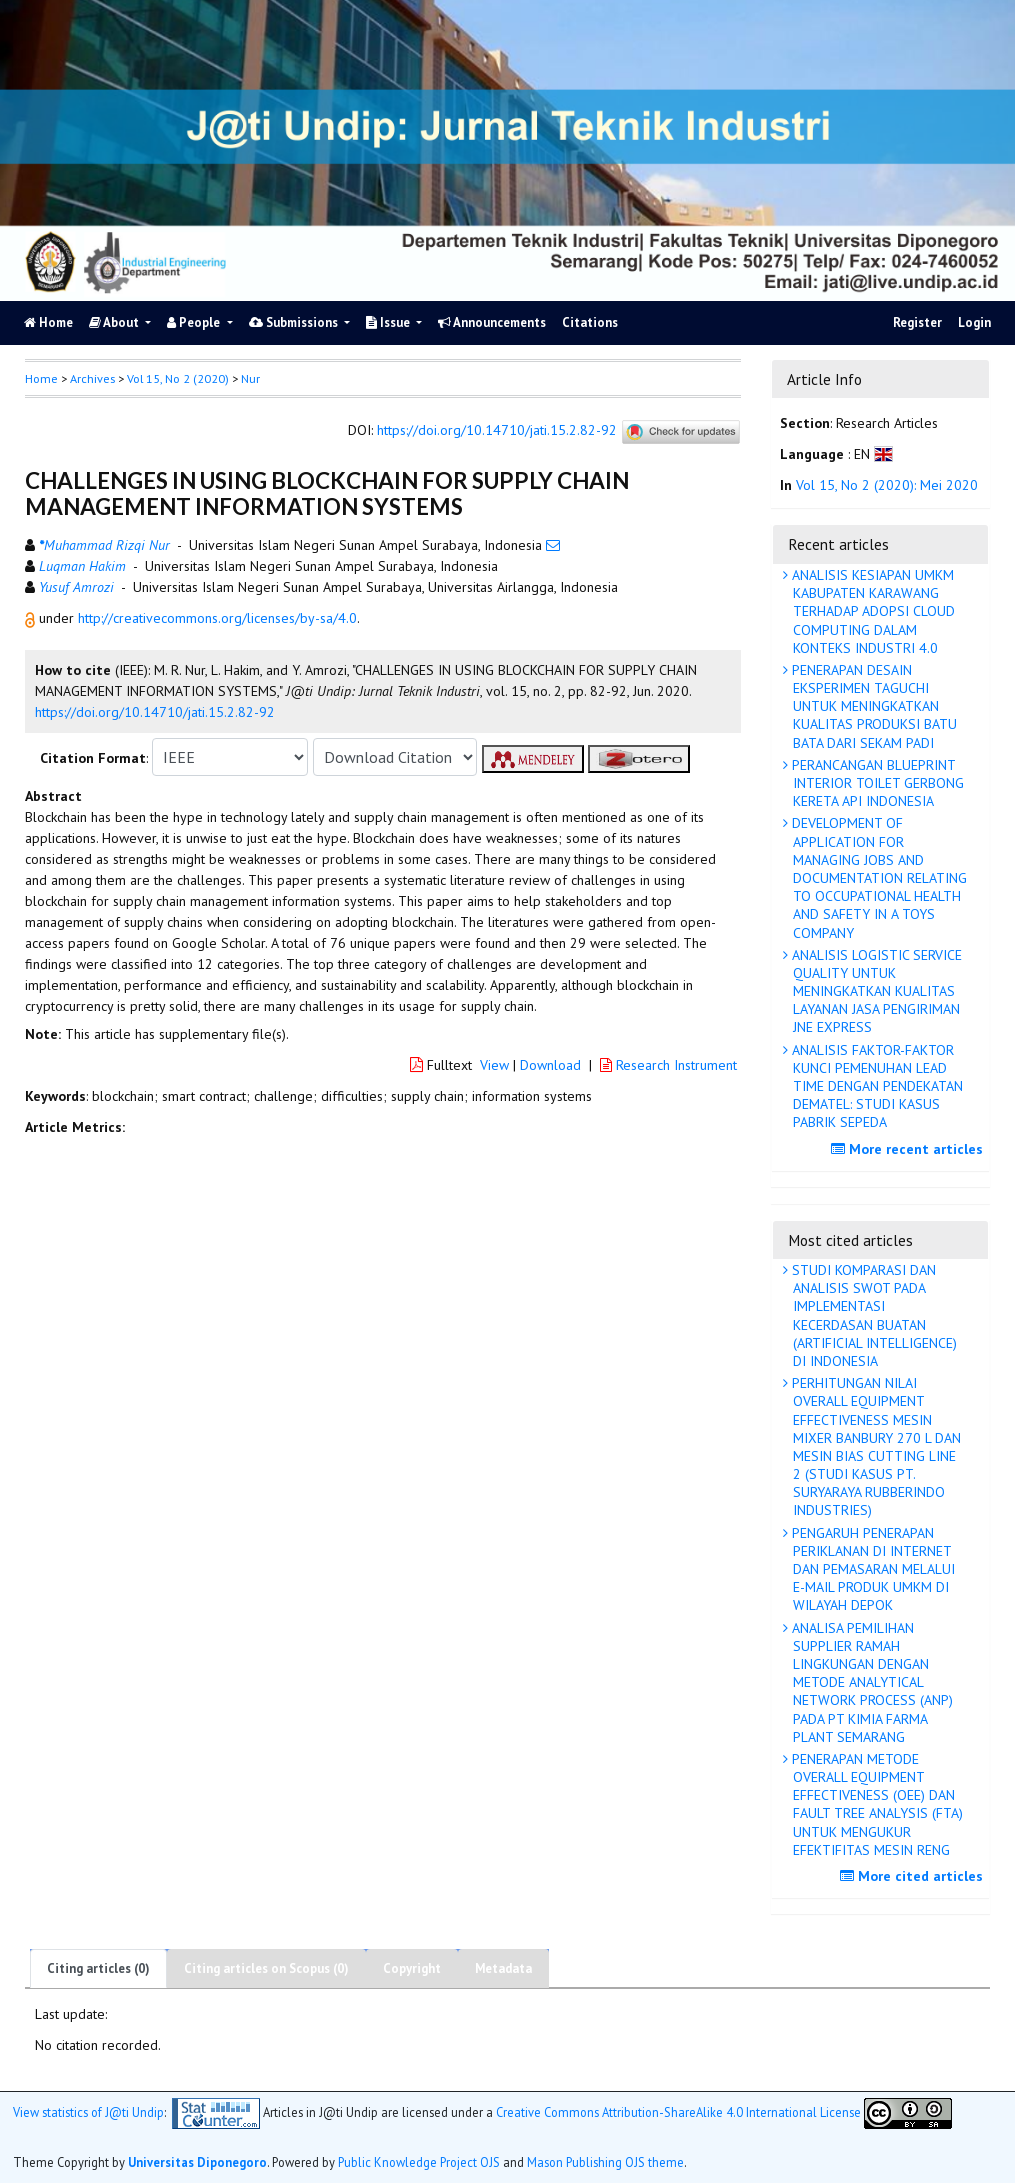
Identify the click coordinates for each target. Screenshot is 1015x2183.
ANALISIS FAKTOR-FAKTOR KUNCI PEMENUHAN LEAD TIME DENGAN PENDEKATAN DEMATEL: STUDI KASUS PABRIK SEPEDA (875, 1086)
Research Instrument (668, 1065)
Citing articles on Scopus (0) (266, 1968)
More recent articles (909, 1149)
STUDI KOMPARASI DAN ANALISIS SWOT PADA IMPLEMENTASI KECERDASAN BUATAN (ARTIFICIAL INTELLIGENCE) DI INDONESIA (872, 1315)
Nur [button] (250, 378)
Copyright (412, 1968)
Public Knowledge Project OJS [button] (419, 2162)
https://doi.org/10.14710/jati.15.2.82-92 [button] (155, 712)
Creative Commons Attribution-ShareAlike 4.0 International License (678, 2112)
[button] (32, 618)
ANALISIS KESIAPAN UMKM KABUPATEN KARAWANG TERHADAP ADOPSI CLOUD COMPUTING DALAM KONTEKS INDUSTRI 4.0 (871, 611)
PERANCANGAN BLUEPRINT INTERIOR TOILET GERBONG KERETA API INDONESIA (876, 783)
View (494, 1065)
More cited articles (914, 1876)
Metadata (503, 1968)
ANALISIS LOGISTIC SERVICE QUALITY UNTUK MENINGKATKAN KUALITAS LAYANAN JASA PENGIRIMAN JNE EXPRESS (875, 991)
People (195, 322)
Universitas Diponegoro (197, 2162)
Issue (389, 322)
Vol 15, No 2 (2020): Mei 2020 (887, 485)
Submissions (295, 322)
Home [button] (41, 378)
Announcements (492, 322)
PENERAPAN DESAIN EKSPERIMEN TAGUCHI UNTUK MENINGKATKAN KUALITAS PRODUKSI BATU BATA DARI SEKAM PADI (872, 706)
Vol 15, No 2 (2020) (178, 378)
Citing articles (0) (98, 1968)
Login (974, 322)
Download (550, 1065)
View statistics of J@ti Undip (88, 2112)
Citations (590, 322)
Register (917, 322)
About (115, 322)
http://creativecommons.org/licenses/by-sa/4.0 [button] (217, 618)
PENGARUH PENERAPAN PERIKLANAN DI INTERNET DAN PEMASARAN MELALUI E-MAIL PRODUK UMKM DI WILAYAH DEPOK (871, 1569)
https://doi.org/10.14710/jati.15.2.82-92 (497, 431)
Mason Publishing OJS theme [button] (605, 2162)
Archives (92, 378)
